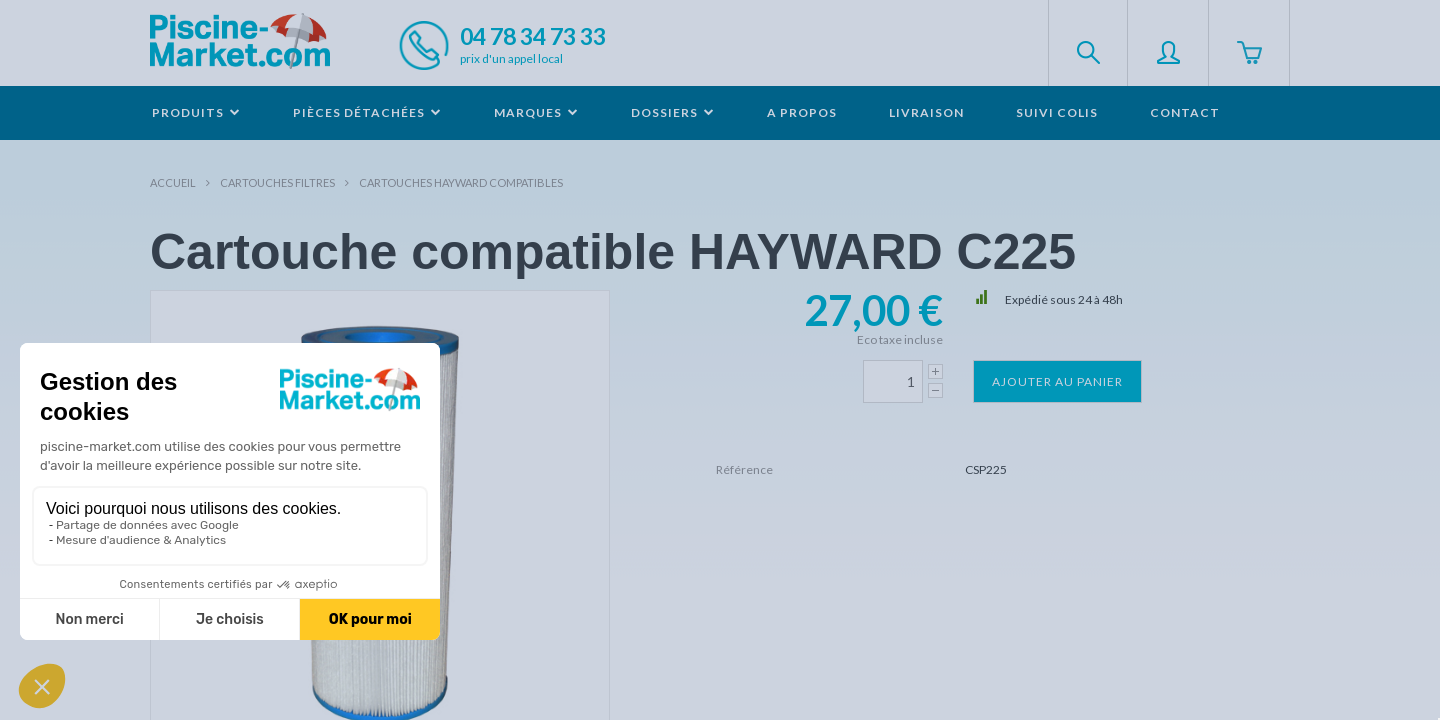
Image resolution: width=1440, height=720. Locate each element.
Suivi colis (1057, 112)
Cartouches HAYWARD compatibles (461, 182)
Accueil (173, 182)
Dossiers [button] (673, 112)
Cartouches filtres (277, 182)
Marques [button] (536, 112)
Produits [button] (196, 112)
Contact (1185, 112)
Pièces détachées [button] (367, 112)
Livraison (926, 112)
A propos (802, 112)
